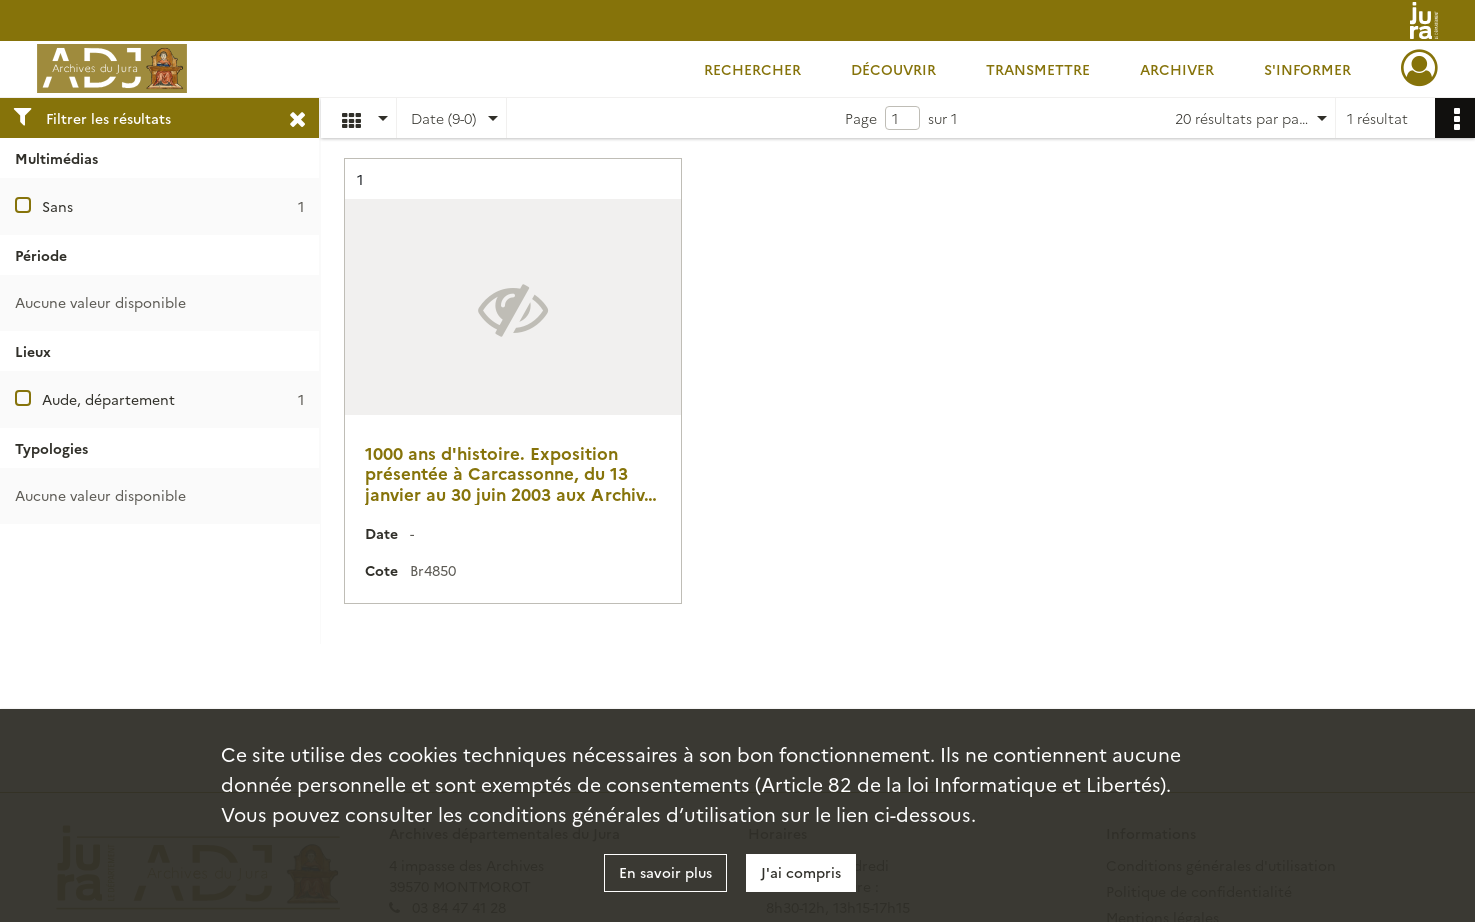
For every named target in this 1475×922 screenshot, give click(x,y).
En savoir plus (665, 872)
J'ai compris (801, 872)
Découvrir (893, 69)
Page (861, 118)
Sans (57, 206)
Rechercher (752, 69)
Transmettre (1038, 69)
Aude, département (108, 399)
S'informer (1307, 69)
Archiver (1177, 69)
